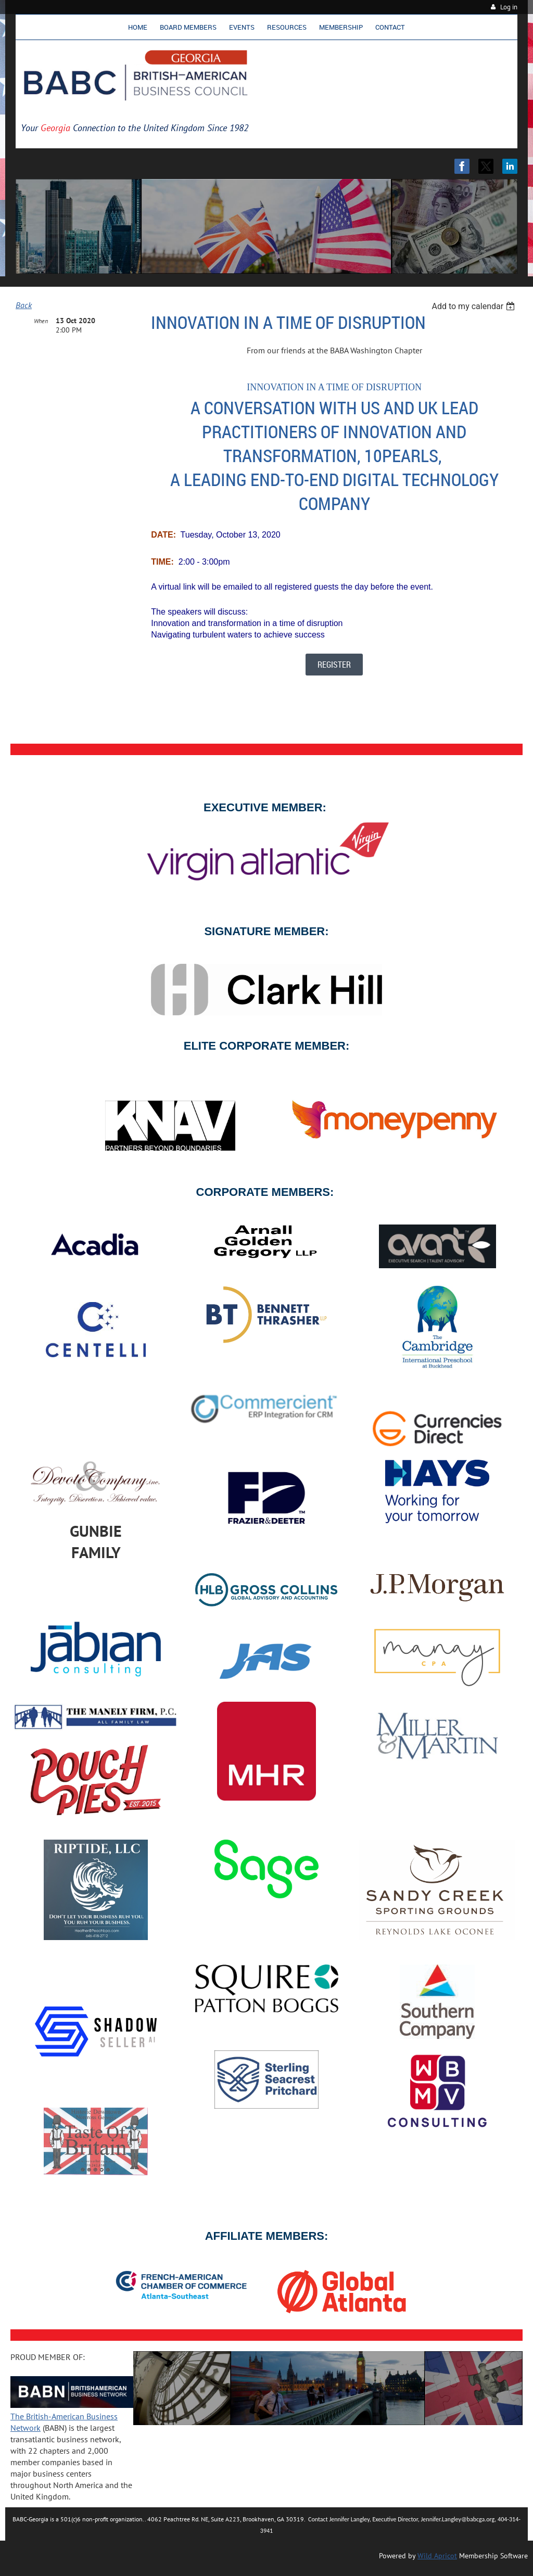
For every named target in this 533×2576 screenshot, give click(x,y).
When (41, 321)
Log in (508, 7)
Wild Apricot (437, 2555)
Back (24, 305)
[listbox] (474, 306)
